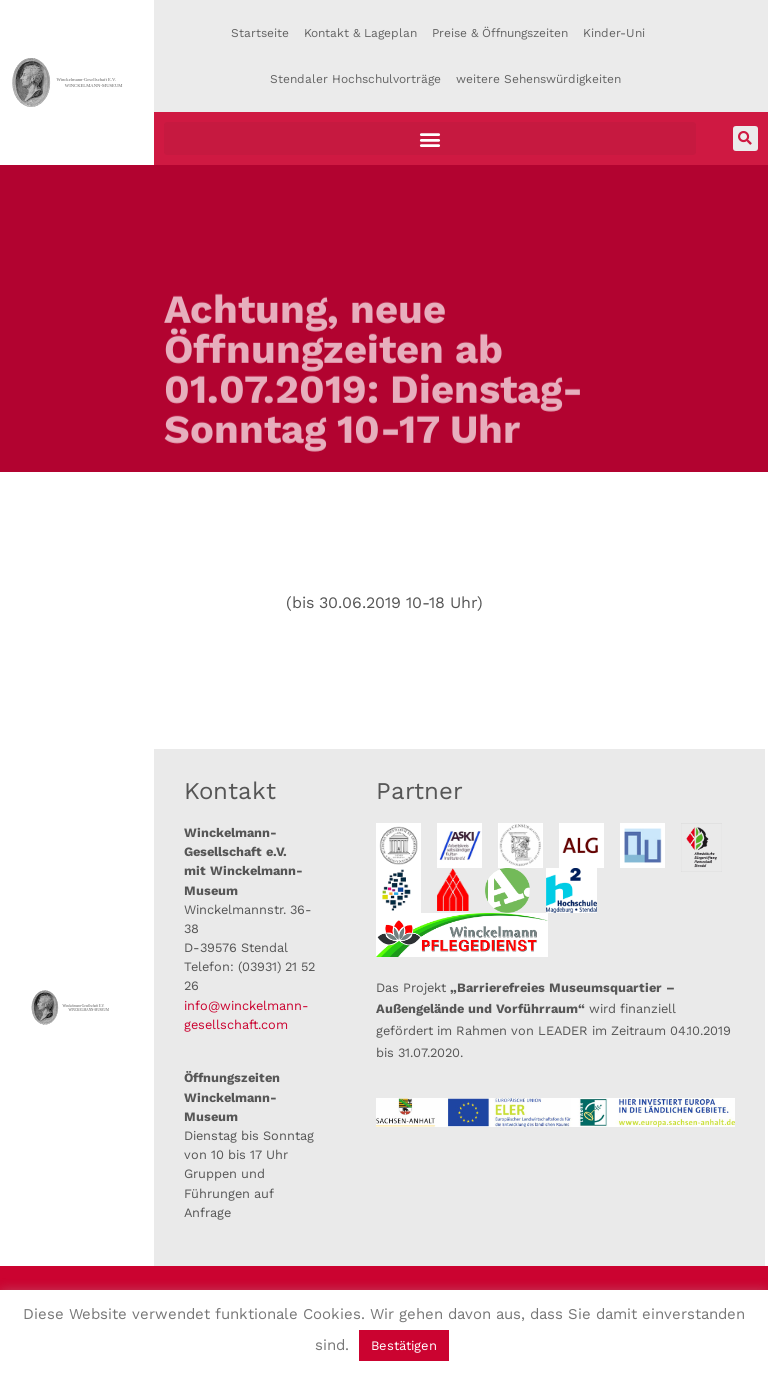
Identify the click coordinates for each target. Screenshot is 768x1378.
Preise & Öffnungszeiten (500, 33)
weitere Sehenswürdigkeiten (538, 79)
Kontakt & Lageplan (360, 33)
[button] (430, 138)
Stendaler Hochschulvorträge (355, 79)
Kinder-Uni (614, 33)
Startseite (260, 33)
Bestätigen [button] (404, 1345)
